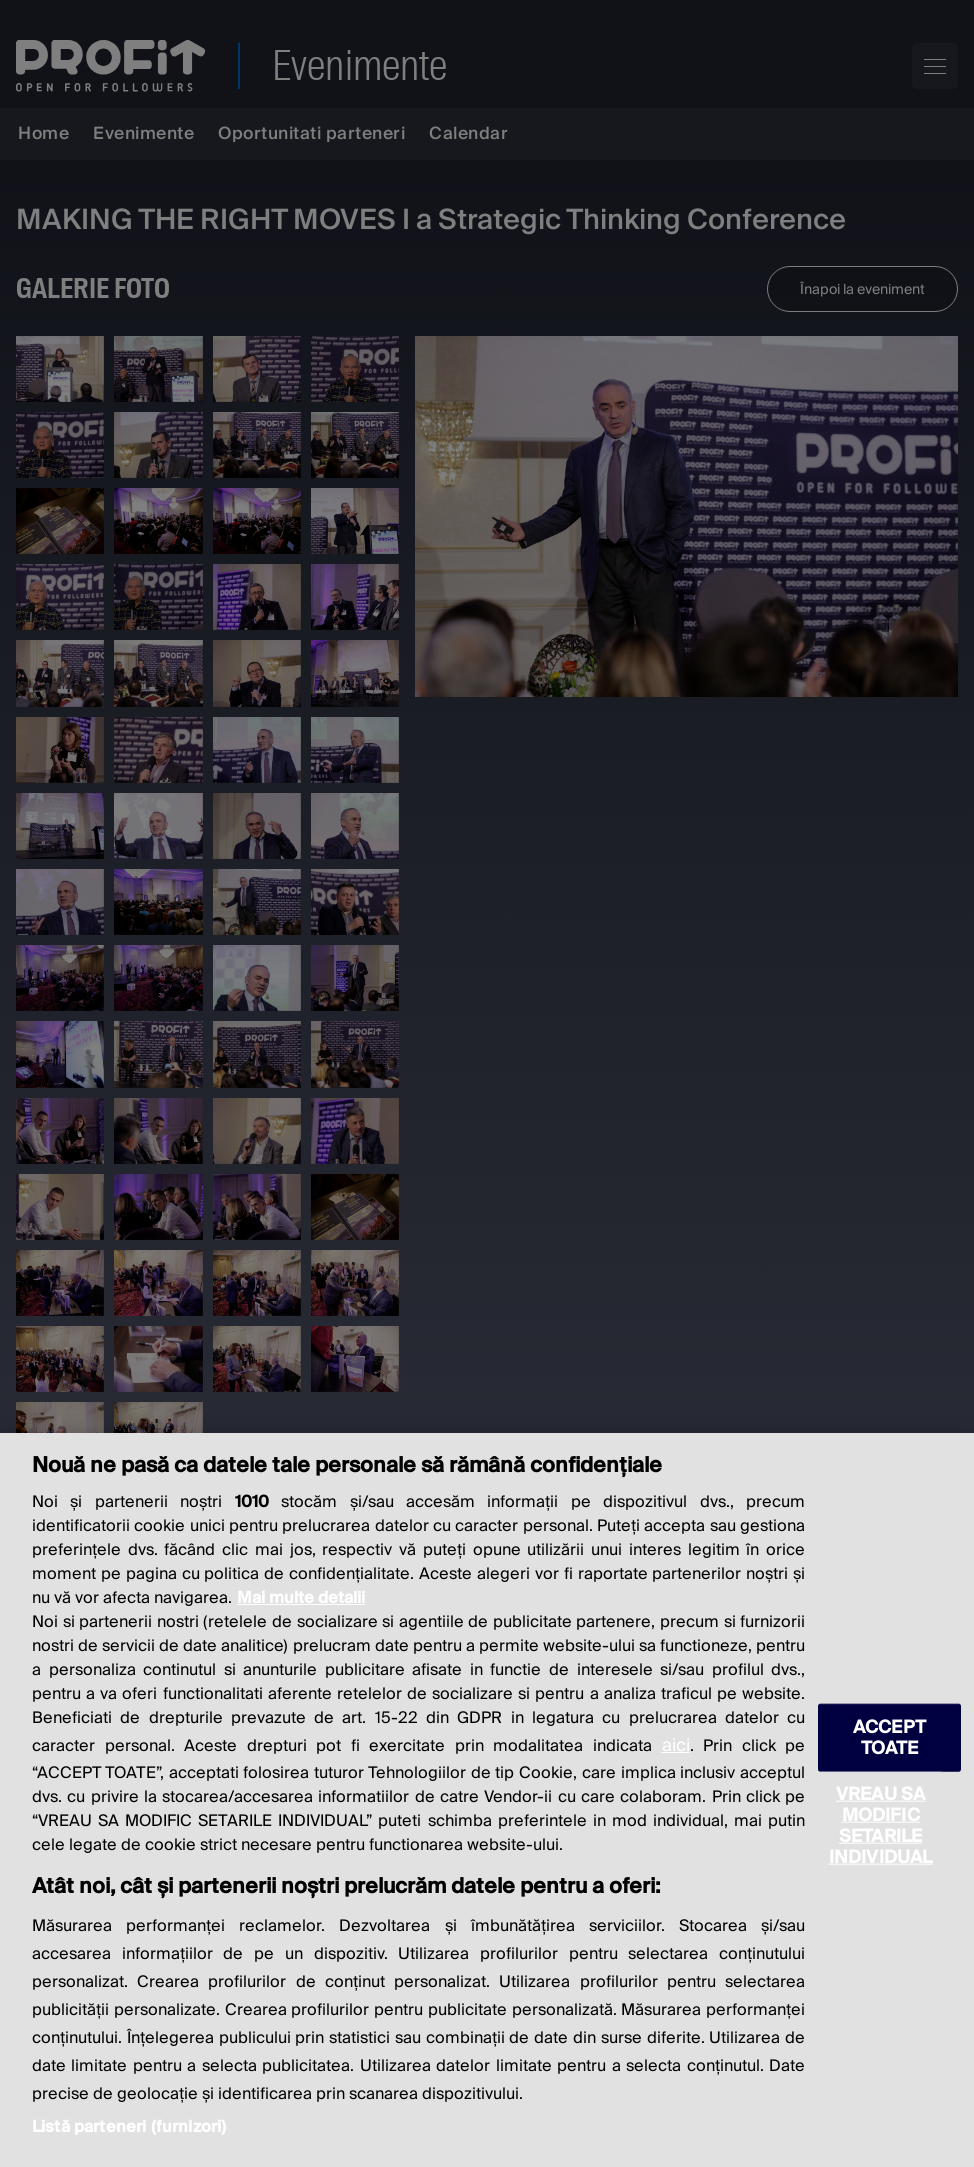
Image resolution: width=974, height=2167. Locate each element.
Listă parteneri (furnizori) (129, 2127)
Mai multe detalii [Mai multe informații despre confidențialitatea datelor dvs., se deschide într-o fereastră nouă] (301, 1598)
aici (676, 1745)
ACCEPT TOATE (889, 1738)
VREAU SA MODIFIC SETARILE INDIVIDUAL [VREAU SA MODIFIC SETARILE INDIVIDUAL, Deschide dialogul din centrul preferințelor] (881, 1826)
